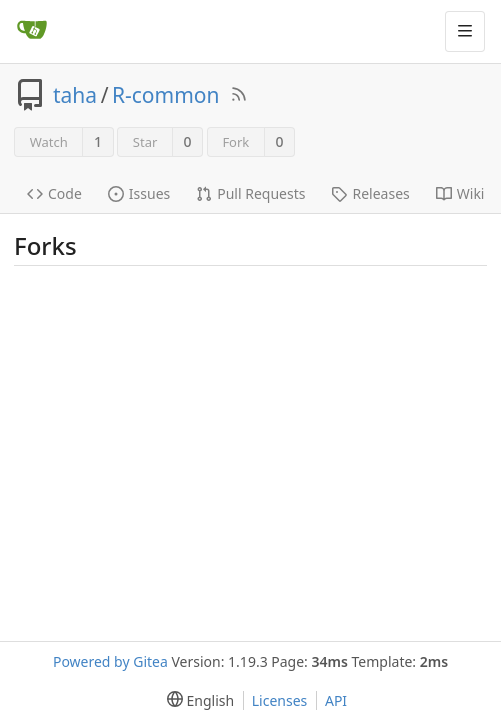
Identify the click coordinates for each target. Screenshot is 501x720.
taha (75, 95)
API (336, 700)
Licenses (280, 700)
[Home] (32, 31)
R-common (166, 95)
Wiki (460, 193)
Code (54, 193)
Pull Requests (250, 193)
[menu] (196, 700)
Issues (139, 193)
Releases (370, 193)
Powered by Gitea (110, 661)
